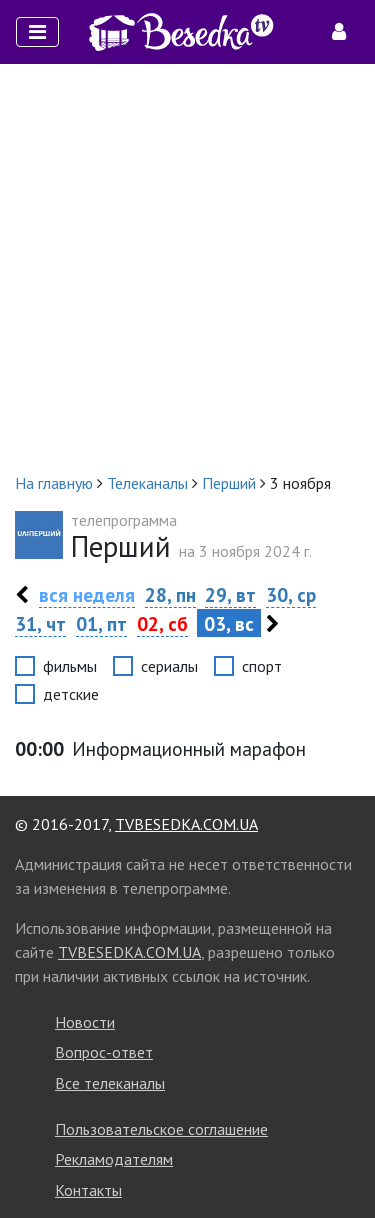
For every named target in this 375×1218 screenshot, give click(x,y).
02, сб (162, 623)
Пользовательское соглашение (161, 1129)
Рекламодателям (114, 1159)
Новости (85, 1022)
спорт (262, 666)
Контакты (88, 1190)
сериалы (169, 666)
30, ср (291, 594)
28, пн (170, 594)
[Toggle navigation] (37, 32)
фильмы (70, 666)
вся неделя (87, 594)
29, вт (230, 594)
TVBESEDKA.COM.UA (186, 824)
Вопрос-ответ (104, 1052)
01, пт (101, 623)
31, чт (40, 623)
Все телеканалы (110, 1083)
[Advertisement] (187, 267)
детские (71, 694)
